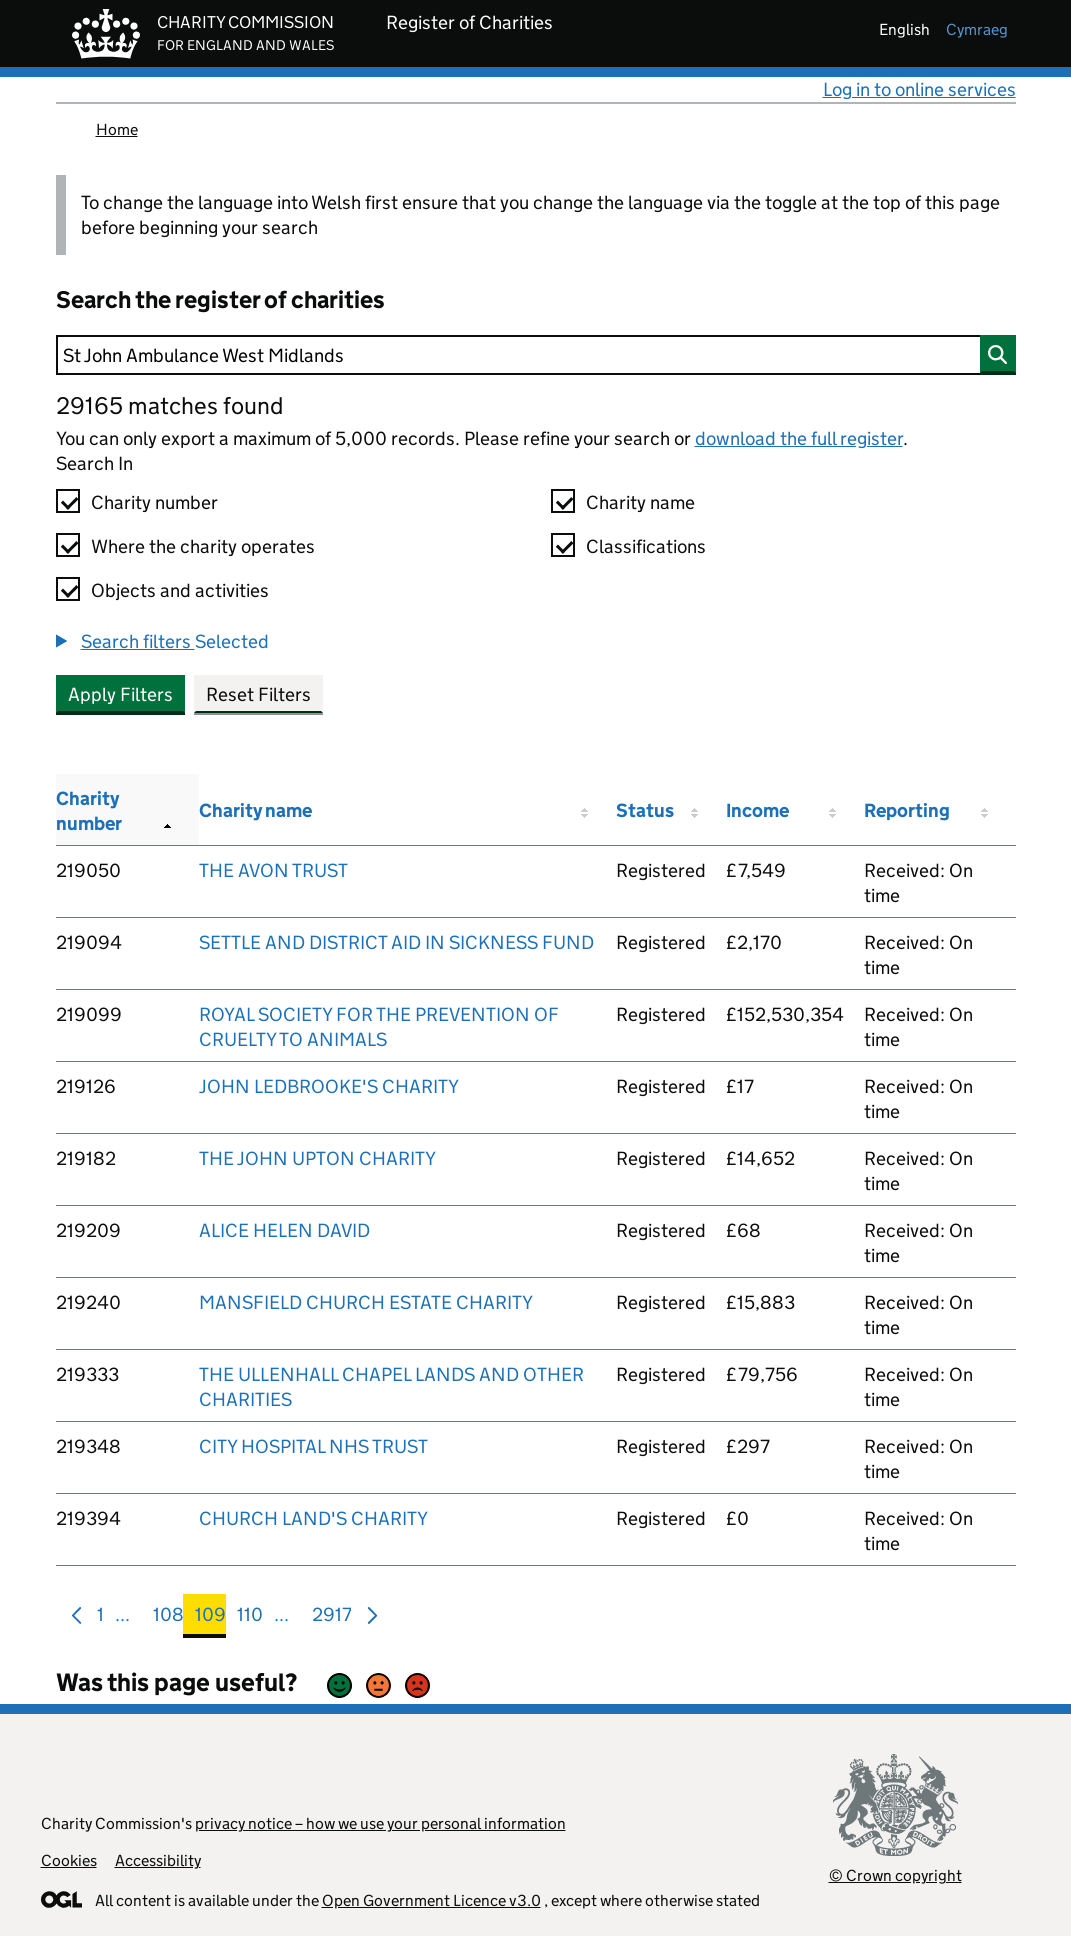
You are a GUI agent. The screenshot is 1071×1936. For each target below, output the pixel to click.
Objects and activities (180, 590)
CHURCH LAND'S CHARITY (313, 1518)
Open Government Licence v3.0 (431, 1900)
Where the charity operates (203, 546)
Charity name (640, 502)
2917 (332, 1618)
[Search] (536, 355)
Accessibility (158, 1860)
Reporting (907, 810)
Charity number (154, 502)
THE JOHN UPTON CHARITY (317, 1158)
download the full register (799, 438)
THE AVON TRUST (273, 870)
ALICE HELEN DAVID (284, 1230)
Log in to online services (919, 89)
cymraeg (977, 29)
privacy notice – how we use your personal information (380, 1823)
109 (210, 1618)
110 (250, 1618)
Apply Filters (120, 694)
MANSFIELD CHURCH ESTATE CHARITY (366, 1302)
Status (645, 810)
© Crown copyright (895, 1875)
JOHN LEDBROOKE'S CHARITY (329, 1086)
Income (757, 810)
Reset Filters (258, 694)
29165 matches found (169, 405)
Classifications (646, 546)
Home (117, 129)
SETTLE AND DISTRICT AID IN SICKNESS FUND (396, 942)
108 (168, 1618)
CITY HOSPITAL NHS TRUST (313, 1446)
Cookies (69, 1860)
